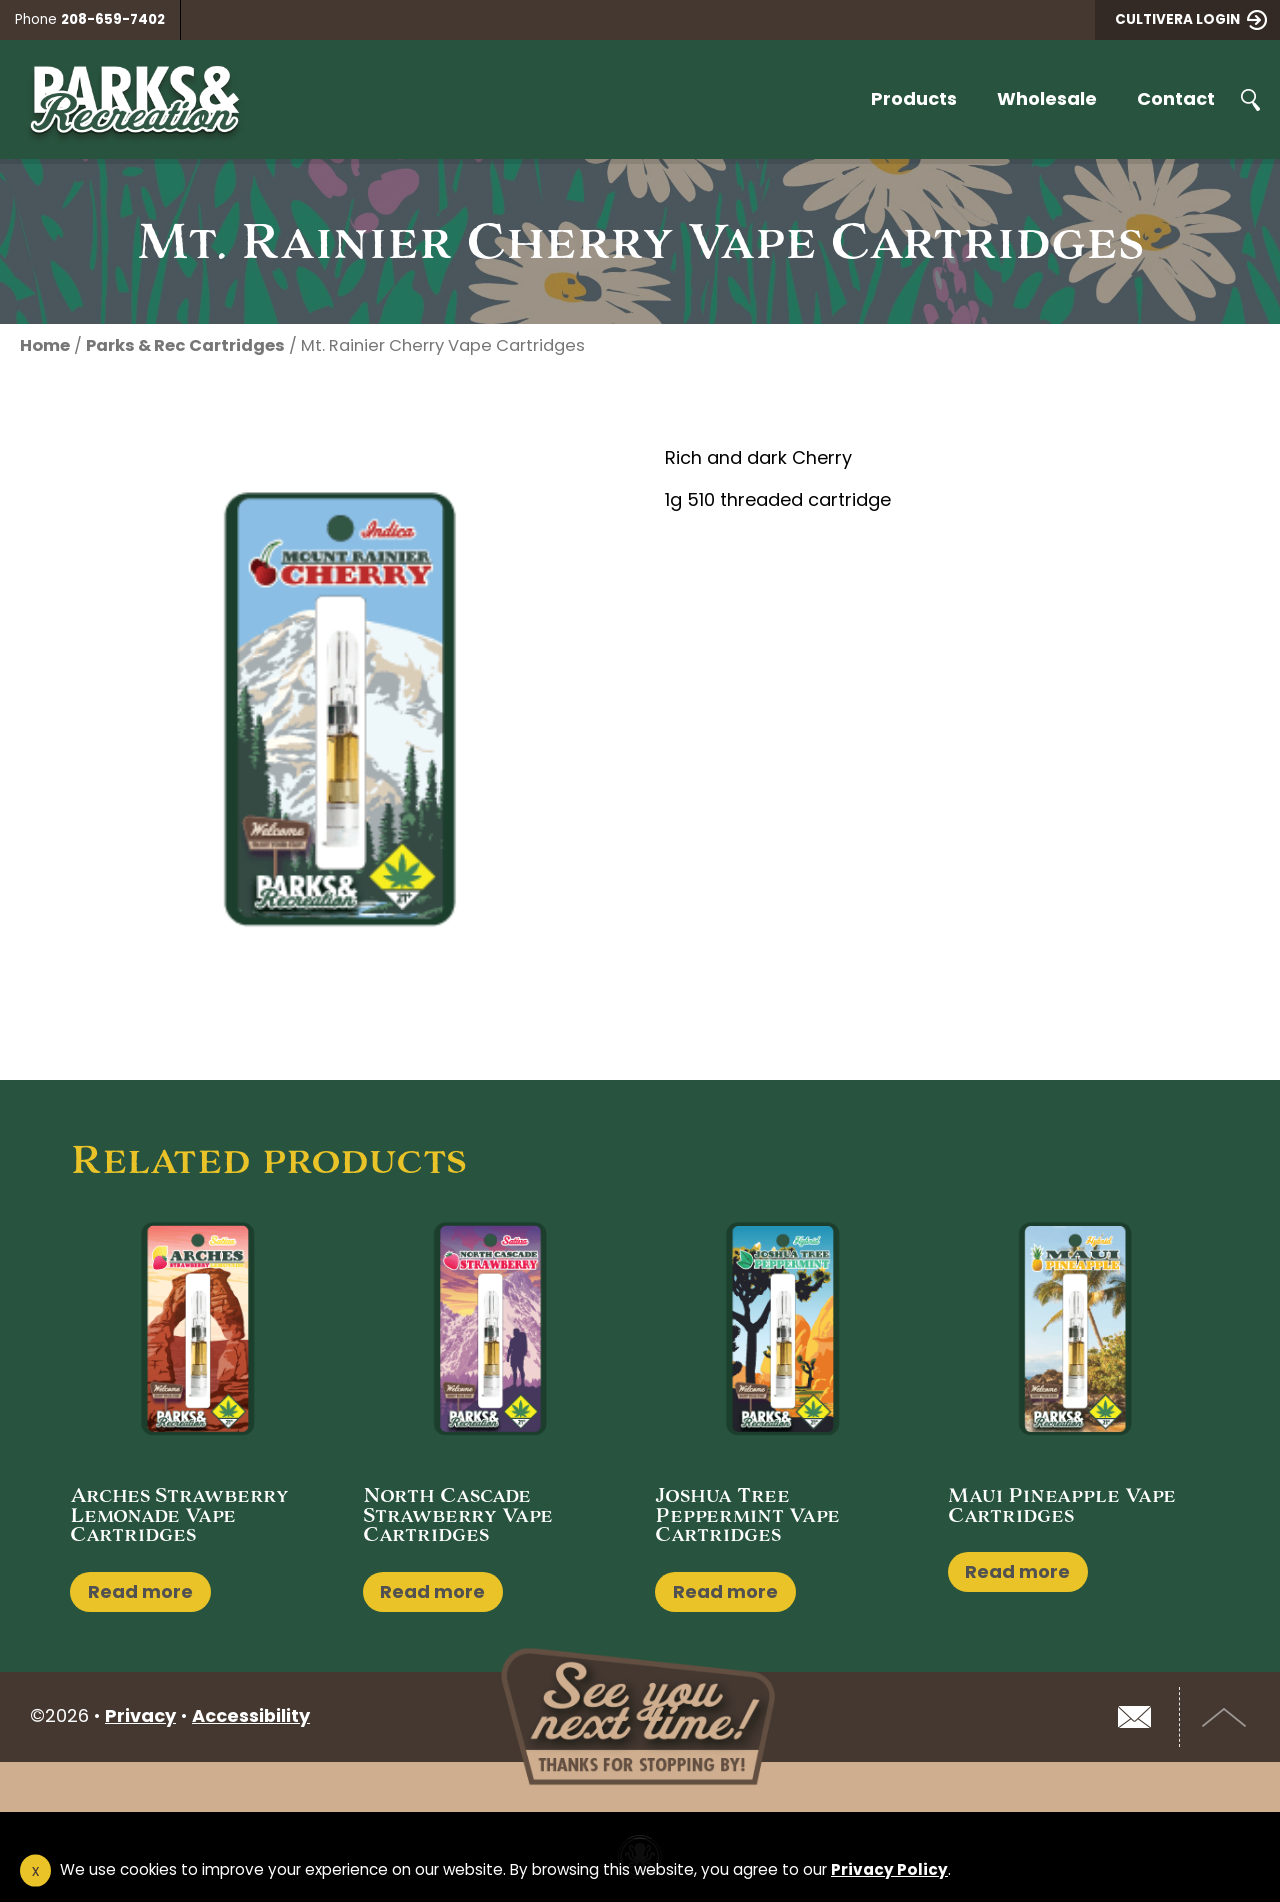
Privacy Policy (889, 1869)
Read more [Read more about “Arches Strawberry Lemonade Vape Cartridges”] (140, 1591)
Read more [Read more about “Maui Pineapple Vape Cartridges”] (1017, 1571)
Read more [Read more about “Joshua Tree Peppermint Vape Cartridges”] (725, 1591)
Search (1250, 100)
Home (45, 345)
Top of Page (1225, 1717)
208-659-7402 (113, 19)
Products (914, 98)
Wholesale (1047, 98)
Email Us (1134, 1717)
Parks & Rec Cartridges (185, 345)
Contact (1176, 98)
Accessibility (251, 1715)
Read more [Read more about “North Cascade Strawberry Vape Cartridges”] (432, 1591)
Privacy (140, 1715)
